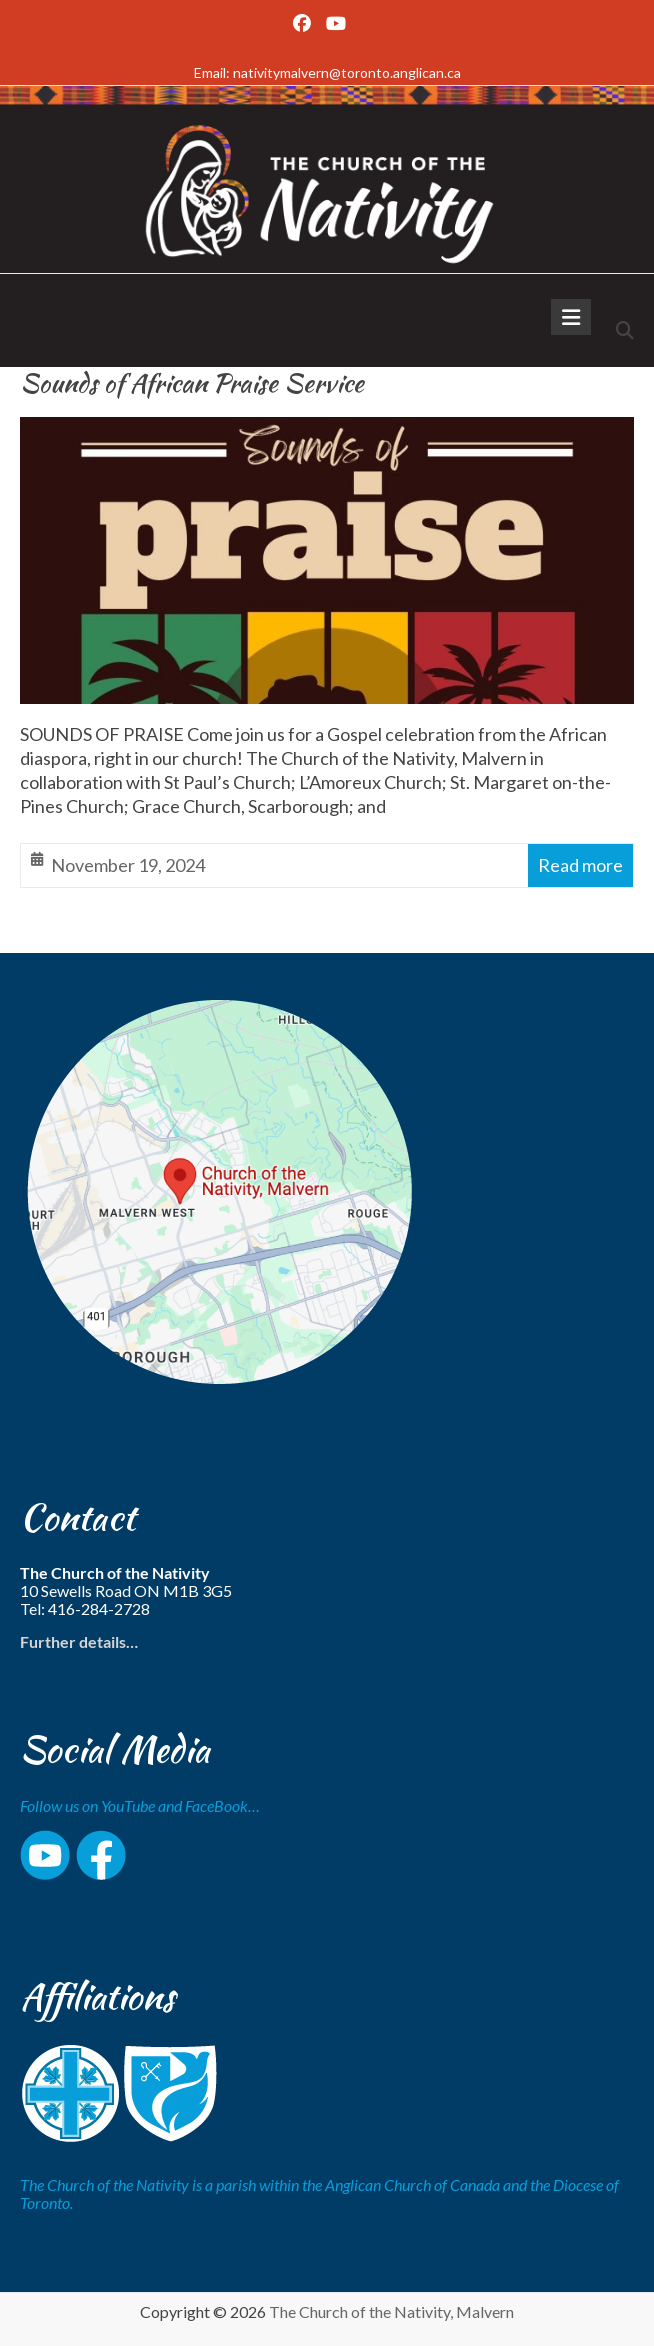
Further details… (79, 1641)
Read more (580, 865)
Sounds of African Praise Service (192, 383)
